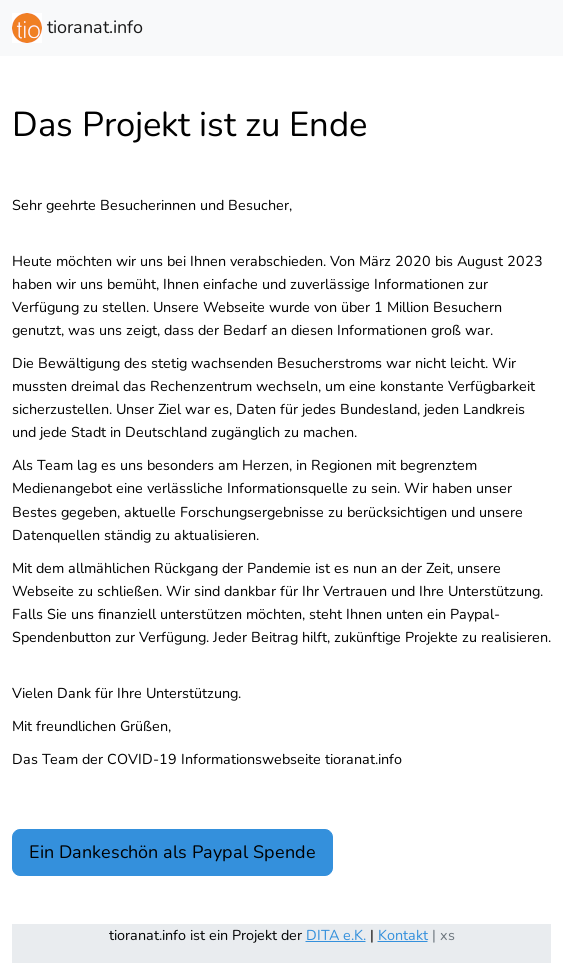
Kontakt (403, 935)
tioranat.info (77, 28)
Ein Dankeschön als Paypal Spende (172, 852)
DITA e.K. (336, 935)
